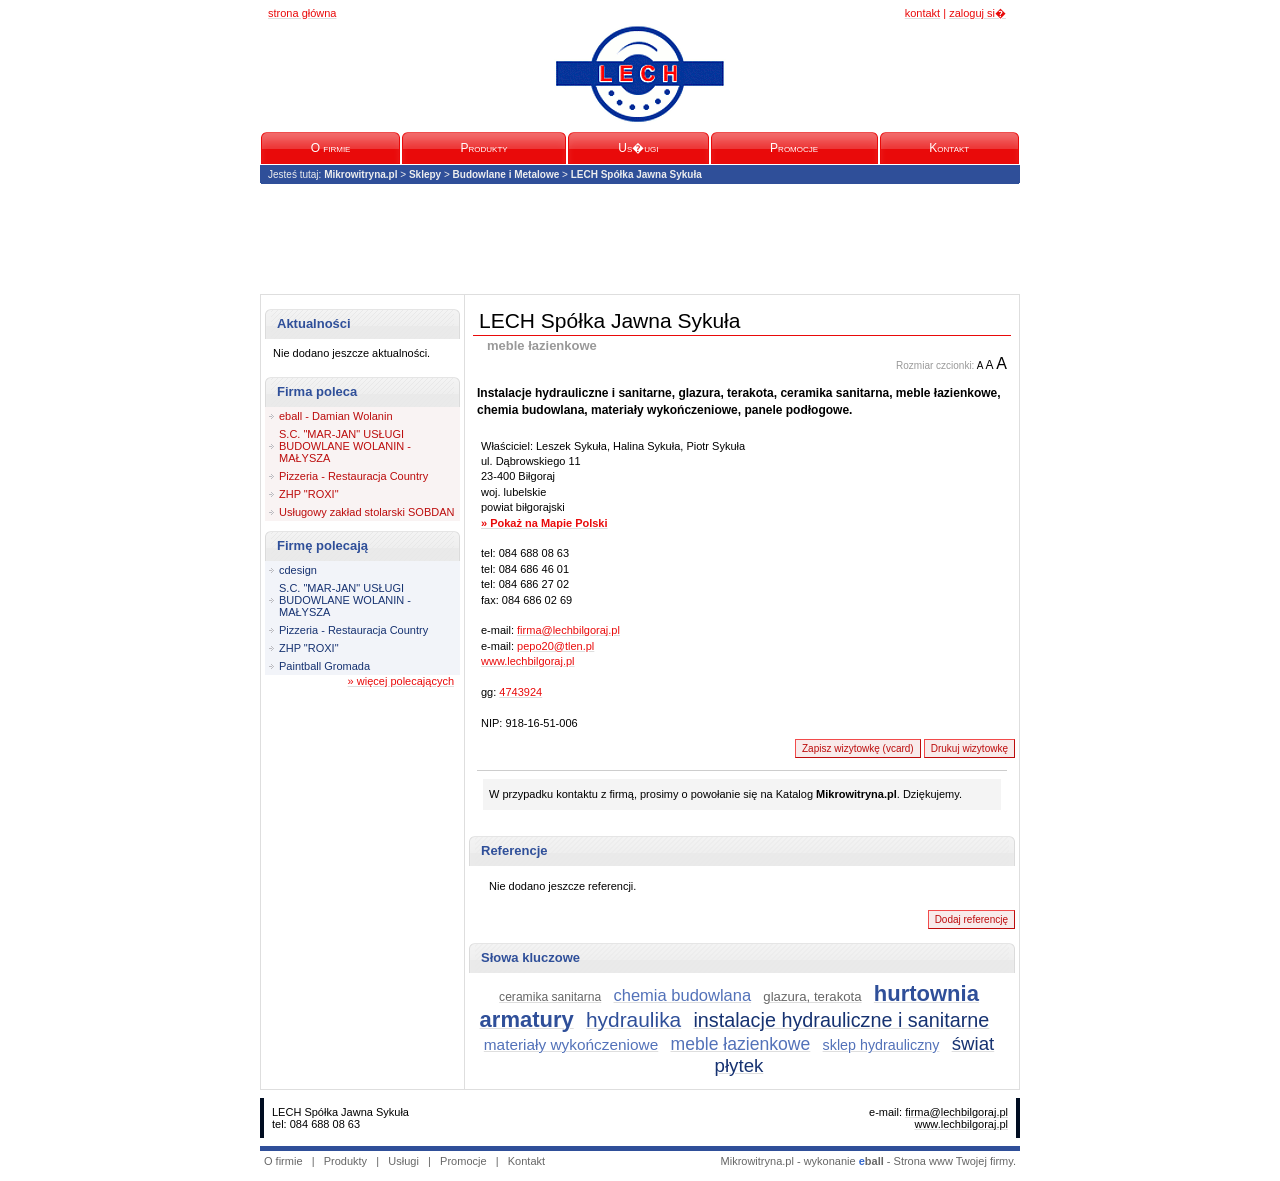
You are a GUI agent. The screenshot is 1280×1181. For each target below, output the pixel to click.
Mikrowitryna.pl (360, 174)
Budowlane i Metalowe (506, 174)
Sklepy (425, 174)
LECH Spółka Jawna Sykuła (636, 174)
